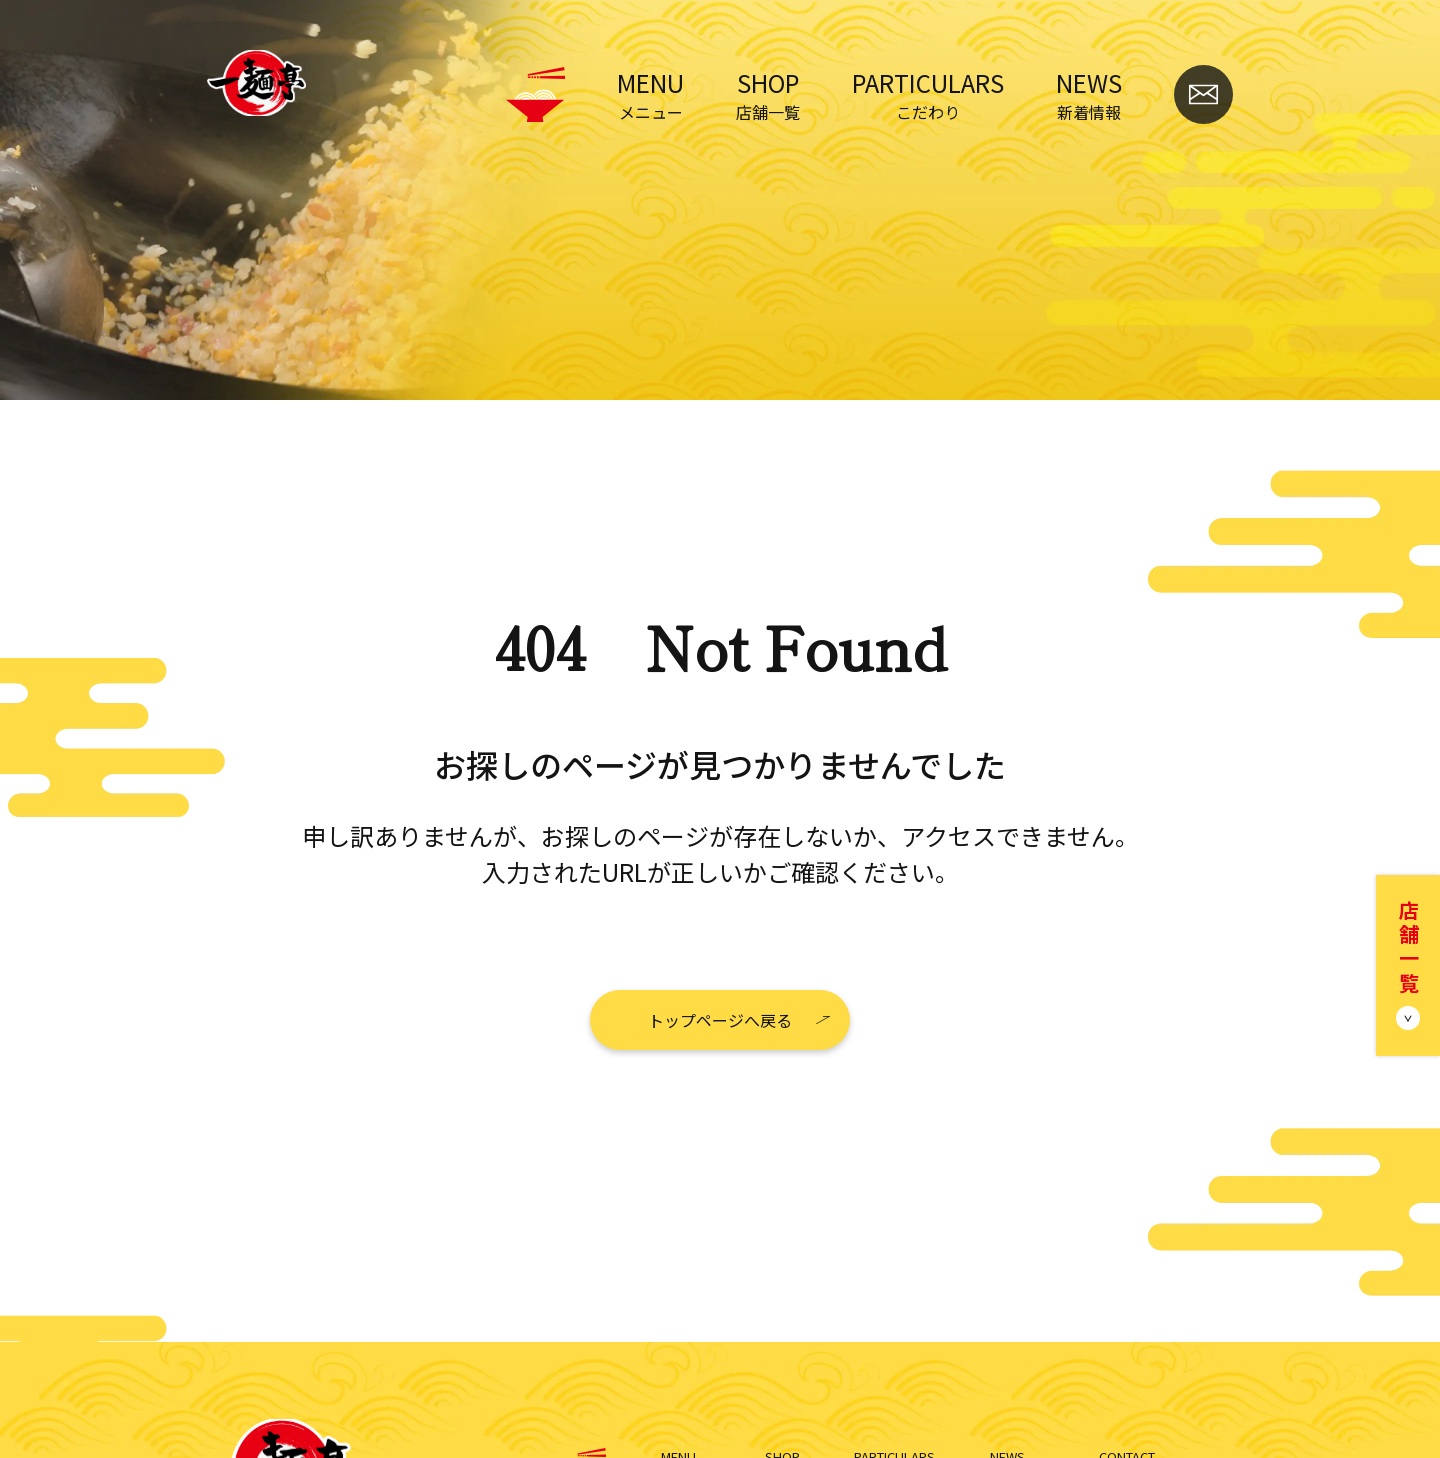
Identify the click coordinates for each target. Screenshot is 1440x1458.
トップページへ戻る (720, 1020)
